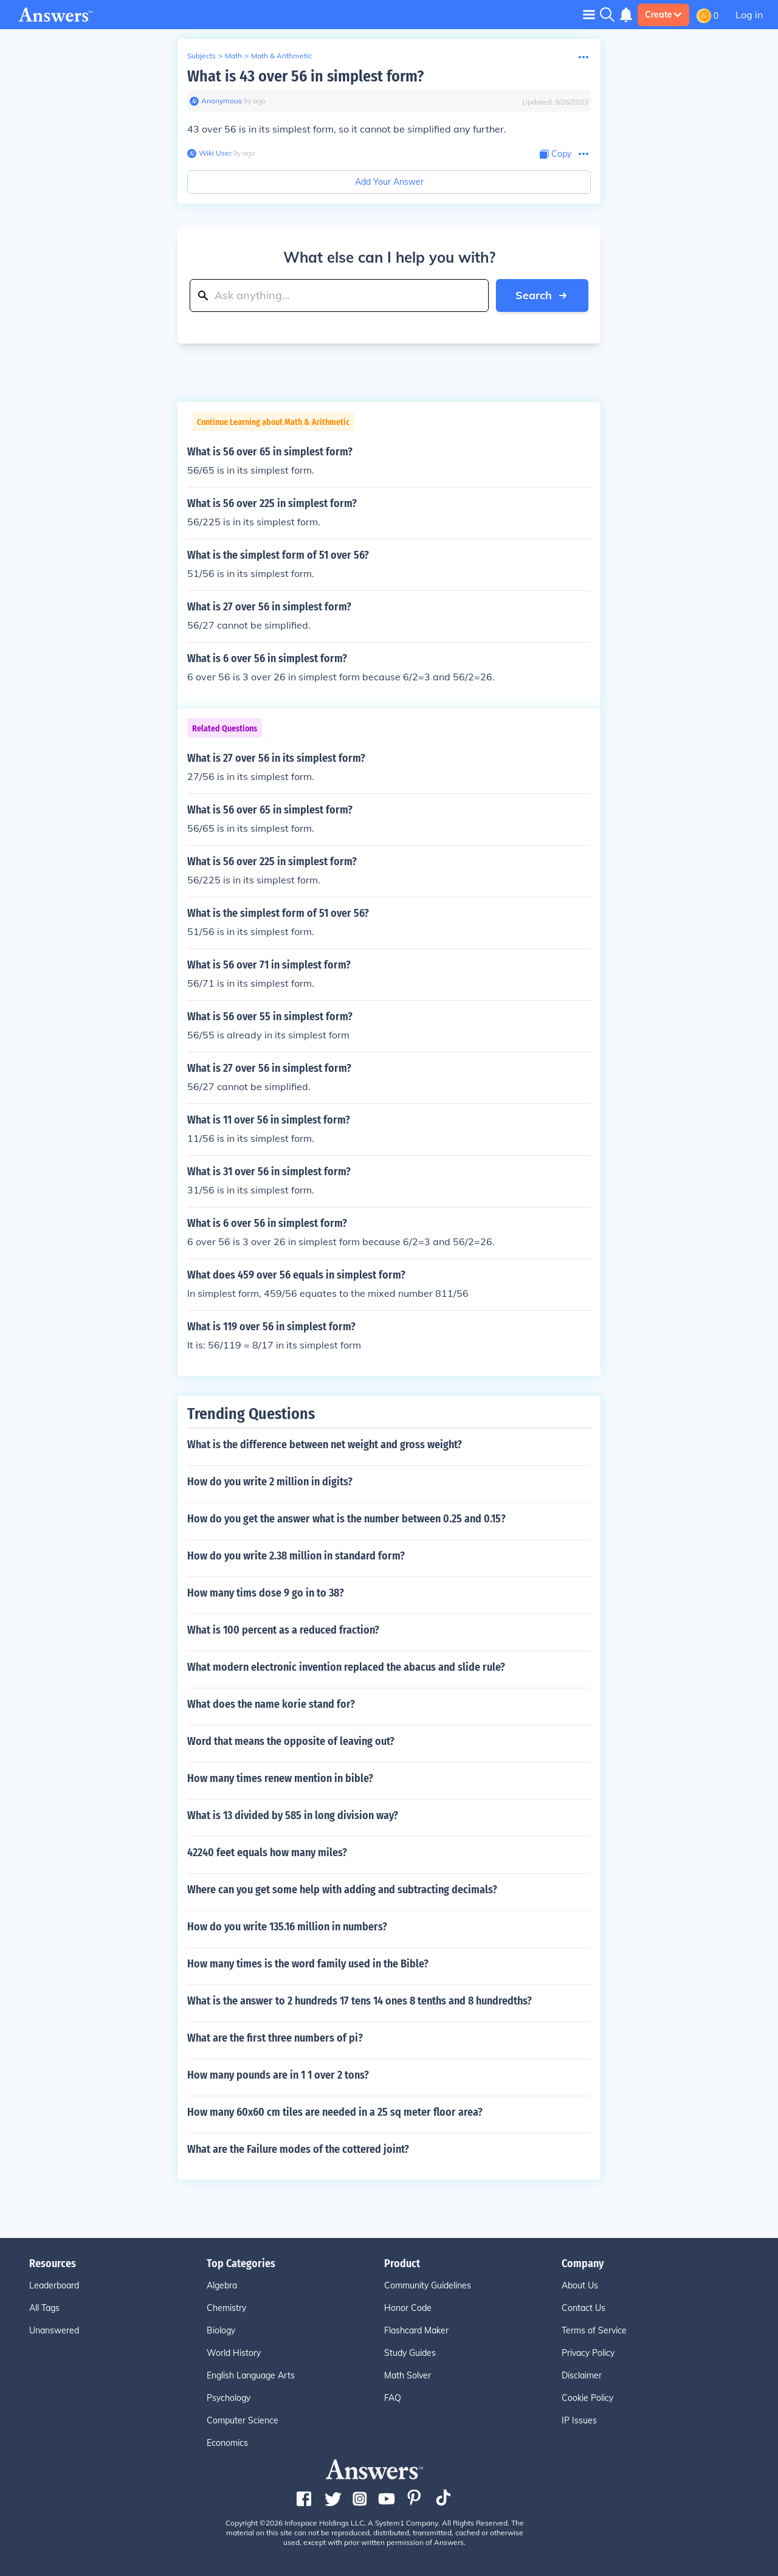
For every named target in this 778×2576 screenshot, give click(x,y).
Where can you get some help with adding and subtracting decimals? (342, 1889)
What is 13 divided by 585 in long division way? (292, 1815)
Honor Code (408, 2307)
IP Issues (579, 2420)
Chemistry (226, 2307)
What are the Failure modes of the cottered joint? (298, 2149)
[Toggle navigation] (589, 14)
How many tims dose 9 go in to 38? (265, 1593)
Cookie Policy (587, 2397)
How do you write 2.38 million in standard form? (296, 1556)
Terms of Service (594, 2330)
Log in (749, 15)
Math (233, 55)
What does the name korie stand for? (271, 1704)
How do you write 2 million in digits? (270, 1481)
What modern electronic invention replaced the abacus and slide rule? (346, 1667)
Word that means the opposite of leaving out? (290, 1741)
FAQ (392, 2397)
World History (234, 2352)
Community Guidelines (427, 2285)
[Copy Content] (555, 154)
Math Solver (407, 2375)
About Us (580, 2285)
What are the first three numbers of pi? (275, 2038)
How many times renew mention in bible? (280, 1778)
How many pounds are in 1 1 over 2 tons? (278, 2075)
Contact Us (583, 2307)
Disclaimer (582, 2375)
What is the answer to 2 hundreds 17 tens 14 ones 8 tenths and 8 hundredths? (359, 2001)
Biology (221, 2330)
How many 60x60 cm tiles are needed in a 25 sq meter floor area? (335, 2112)
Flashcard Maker (416, 2330)
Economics (227, 2442)
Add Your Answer (389, 181)
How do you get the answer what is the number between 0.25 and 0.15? (346, 1518)
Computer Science (242, 2420)
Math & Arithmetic (281, 55)
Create (663, 14)
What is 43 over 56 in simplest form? (305, 76)
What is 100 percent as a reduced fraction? (283, 1630)
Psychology (228, 2397)
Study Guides (410, 2352)
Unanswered (54, 2330)
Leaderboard (54, 2285)
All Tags (44, 2307)
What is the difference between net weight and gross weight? (324, 1444)
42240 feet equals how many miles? (267, 1852)
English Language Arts (251, 2375)
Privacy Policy (588, 2352)
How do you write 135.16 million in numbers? (287, 1926)
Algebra (222, 2285)
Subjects (201, 55)
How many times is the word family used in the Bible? (308, 1963)
